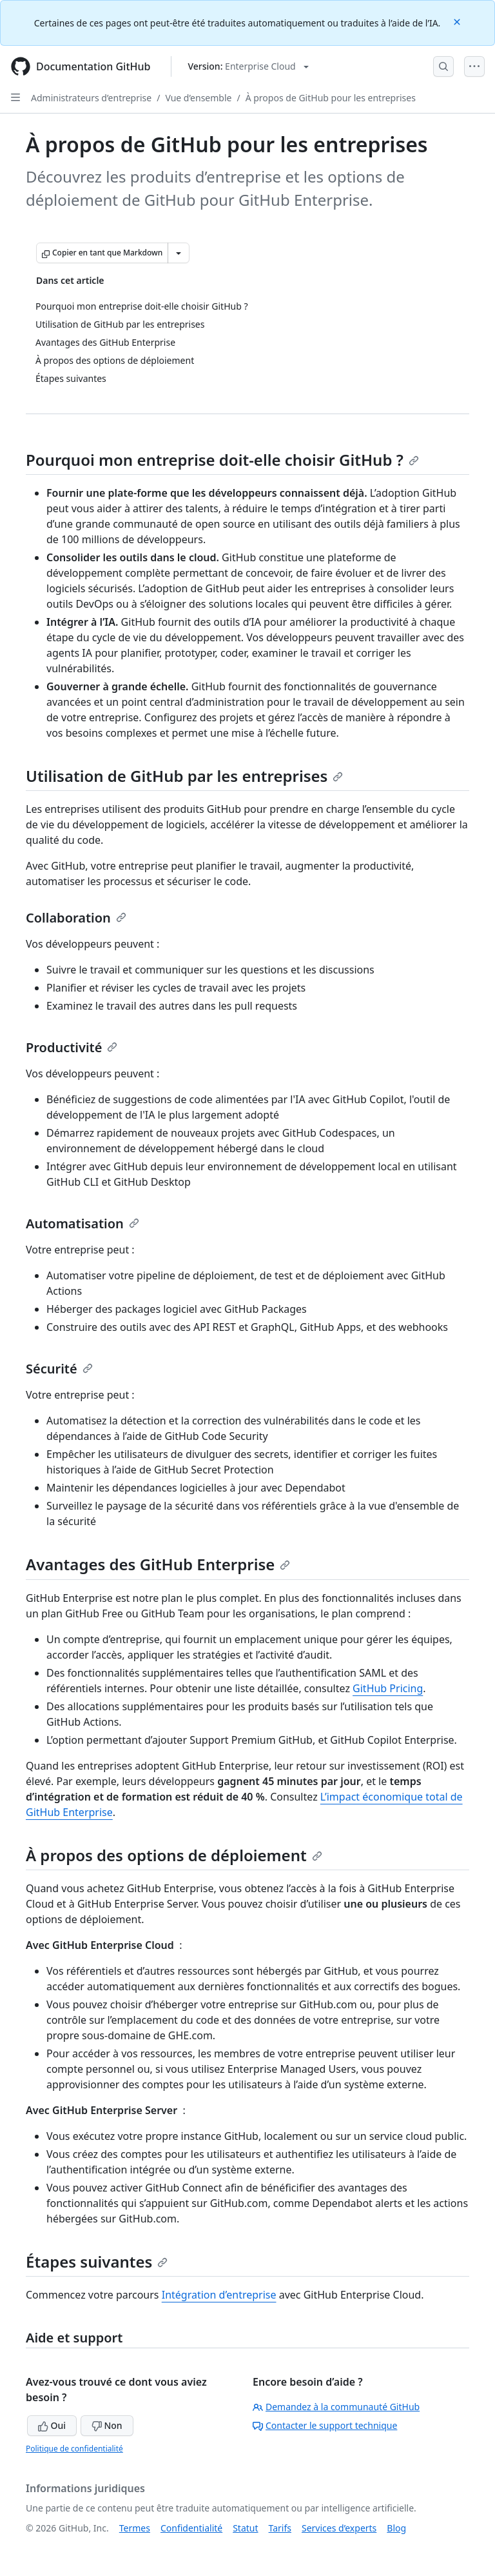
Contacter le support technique (325, 2425)
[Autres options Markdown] (178, 253)
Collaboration (76, 917)
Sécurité (59, 1368)
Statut (245, 2528)
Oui (52, 2425)
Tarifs (280, 2528)
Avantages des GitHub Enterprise (158, 1564)
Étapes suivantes (97, 2261)
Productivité (71, 1047)
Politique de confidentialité (74, 2448)
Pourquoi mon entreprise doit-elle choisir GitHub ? (222, 459)
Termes (134, 2528)
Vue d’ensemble (198, 98)
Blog (396, 2528)
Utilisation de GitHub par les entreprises (184, 775)
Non (107, 2425)
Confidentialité (191, 2528)
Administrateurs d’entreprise (91, 98)
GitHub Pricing (388, 1688)
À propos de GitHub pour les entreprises (331, 98)
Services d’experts (339, 2528)
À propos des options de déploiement (174, 1855)
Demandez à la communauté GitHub (336, 2407)
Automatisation (82, 1223)
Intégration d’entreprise (219, 2295)
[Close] (458, 21)
